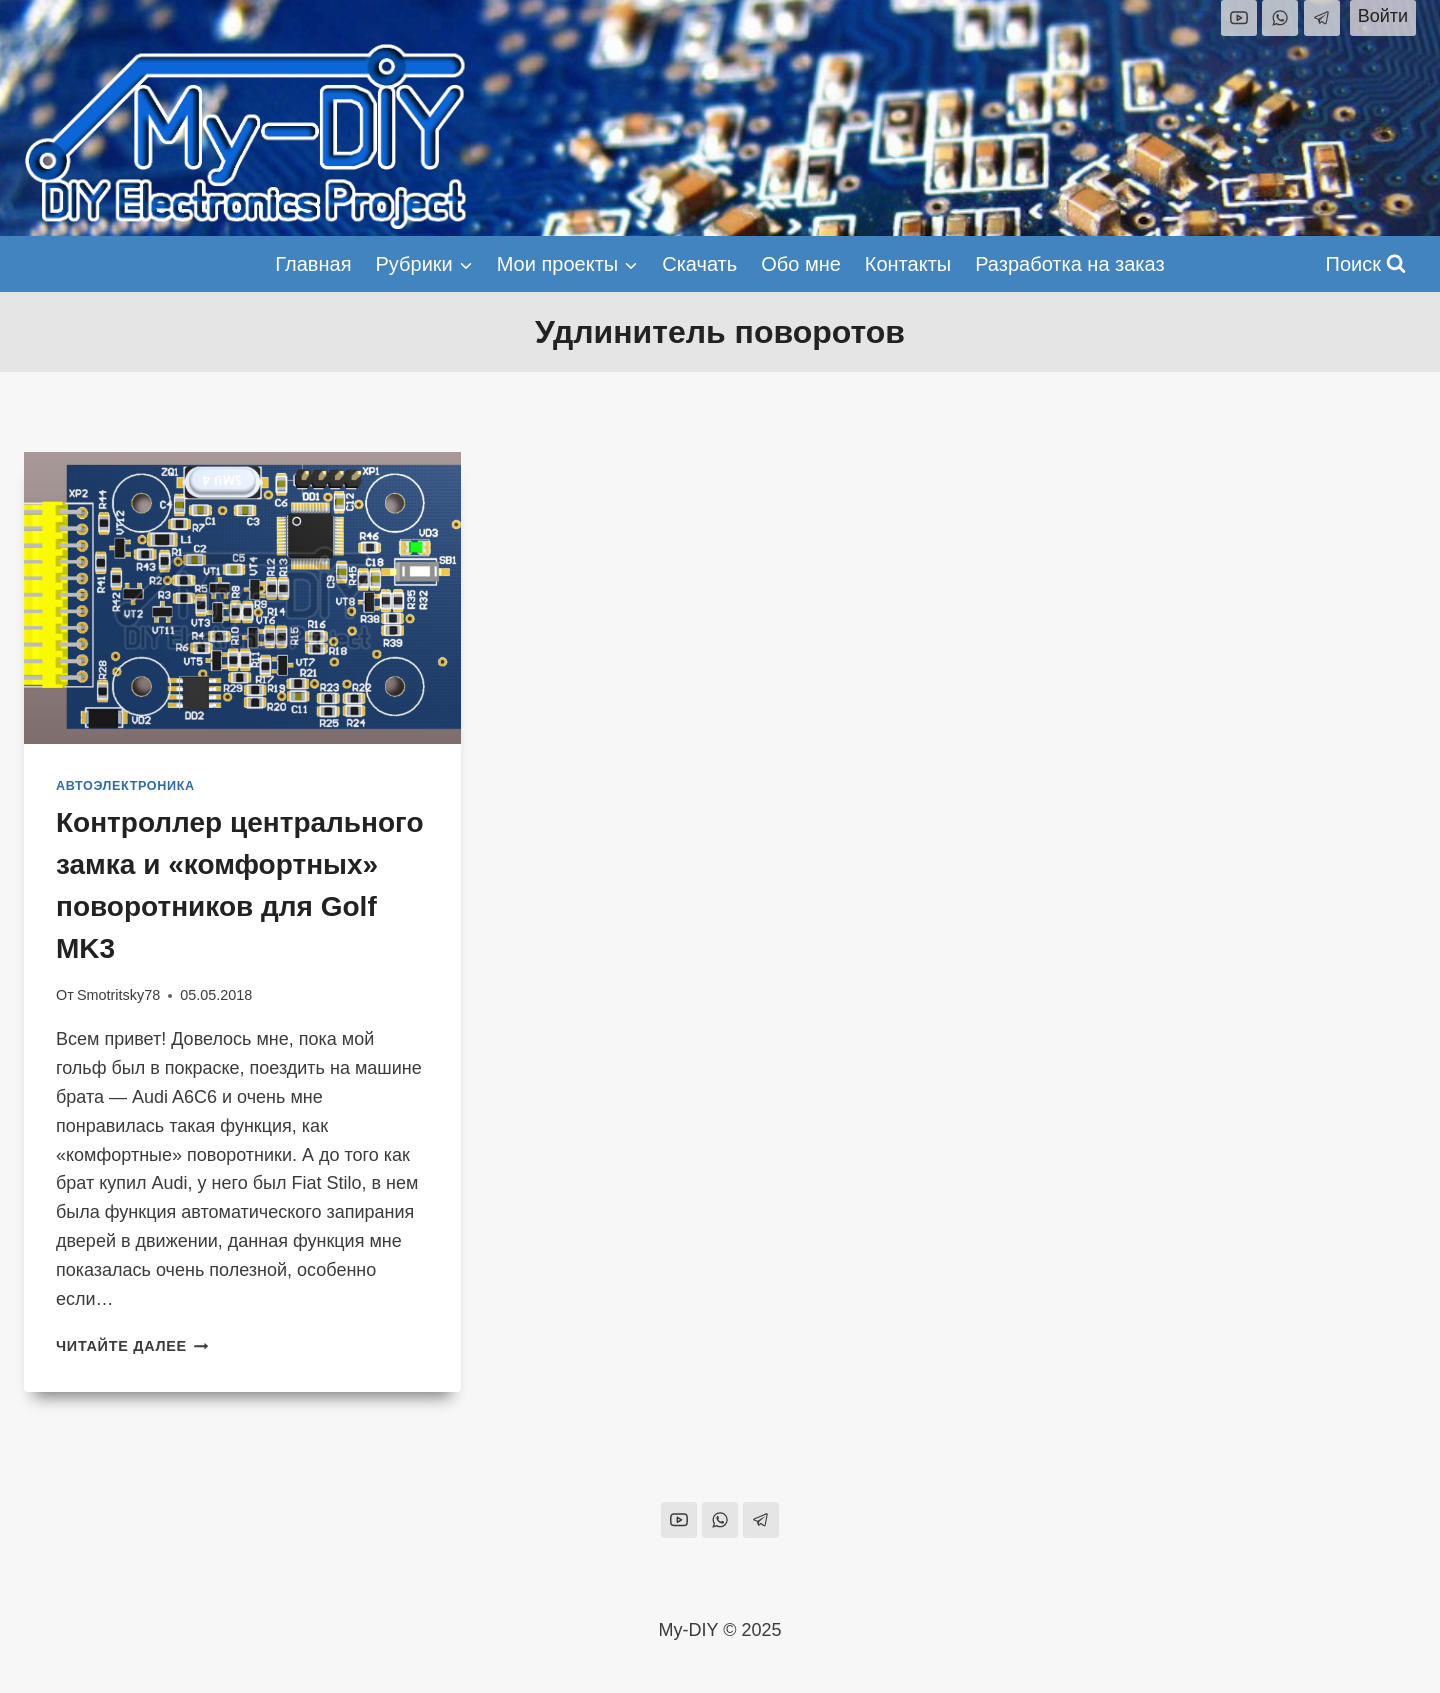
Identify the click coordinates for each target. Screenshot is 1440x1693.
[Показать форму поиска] (1366, 264)
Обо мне (801, 264)
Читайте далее (132, 1346)
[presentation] (242, 598)
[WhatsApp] (1280, 18)
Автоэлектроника (125, 786)
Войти (1383, 16)
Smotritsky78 (118, 995)
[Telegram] (1322, 18)
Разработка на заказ (1069, 264)
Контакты (908, 264)
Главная (313, 264)
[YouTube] (1239, 18)
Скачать (699, 264)
